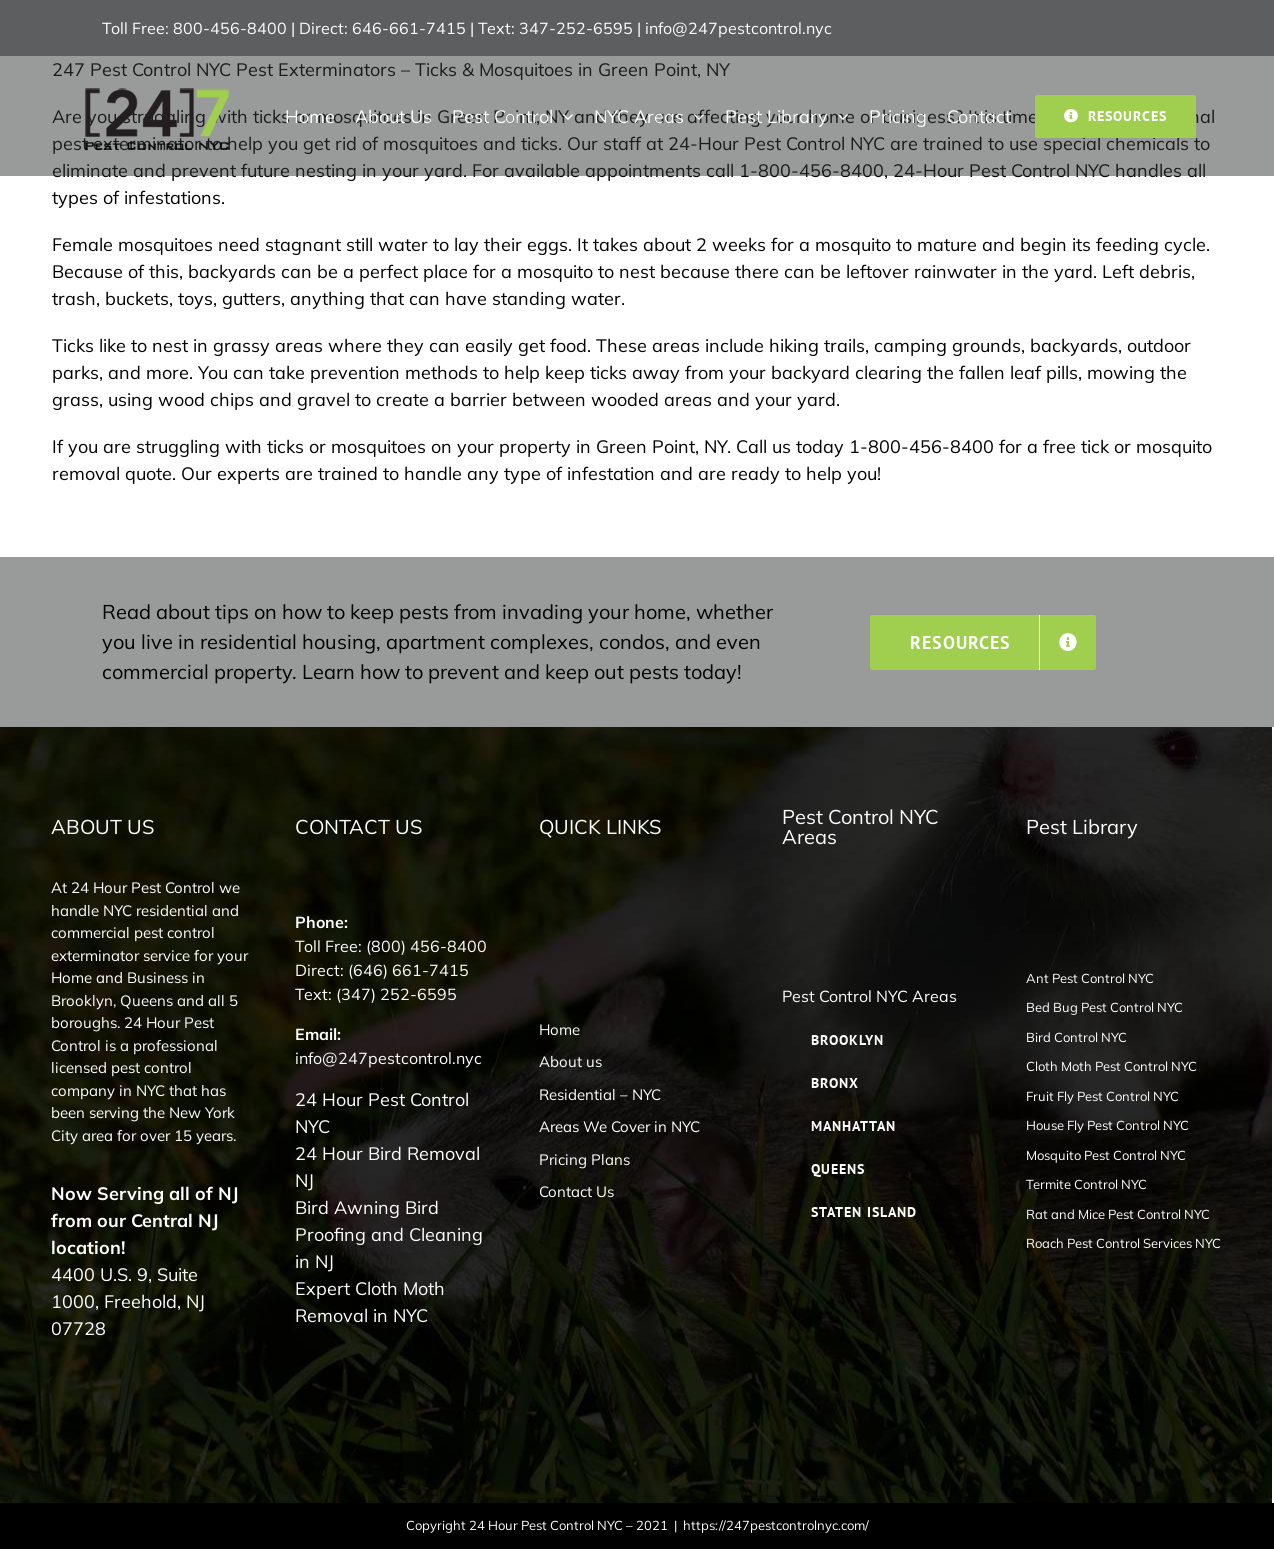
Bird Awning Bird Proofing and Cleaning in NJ (389, 1234)
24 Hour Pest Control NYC (382, 1113)
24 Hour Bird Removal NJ (387, 1167)
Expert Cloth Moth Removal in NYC (370, 1302)
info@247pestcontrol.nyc (738, 28)
